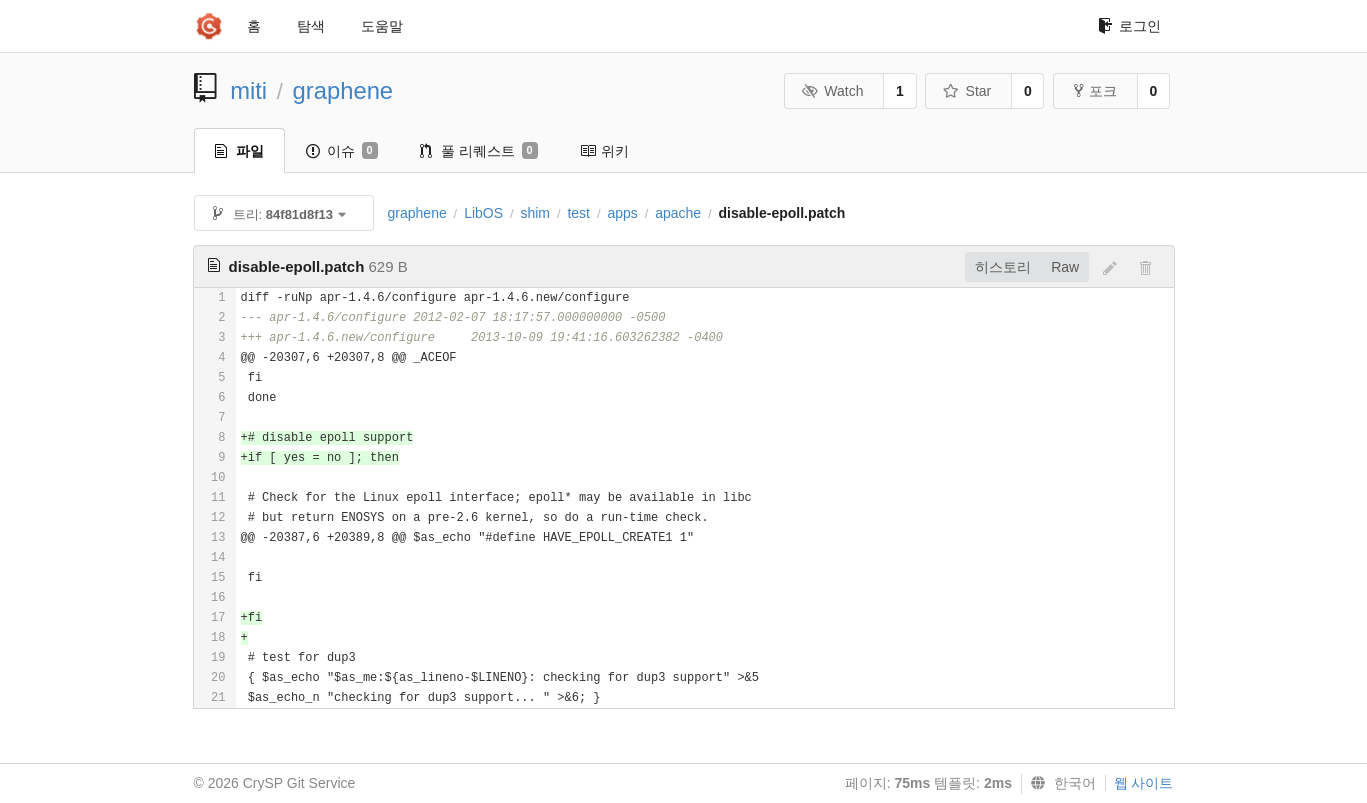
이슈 (342, 151)
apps (622, 213)
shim (535, 213)
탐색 (311, 26)
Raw (1065, 267)
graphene (343, 90)
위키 (604, 151)
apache (678, 213)
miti (248, 90)
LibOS (483, 213)
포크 (1095, 91)
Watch (833, 91)
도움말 (382, 26)
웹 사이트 (1144, 783)
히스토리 (1003, 267)
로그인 (1129, 26)
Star (967, 91)
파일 (239, 151)
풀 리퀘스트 (479, 151)
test (578, 213)
